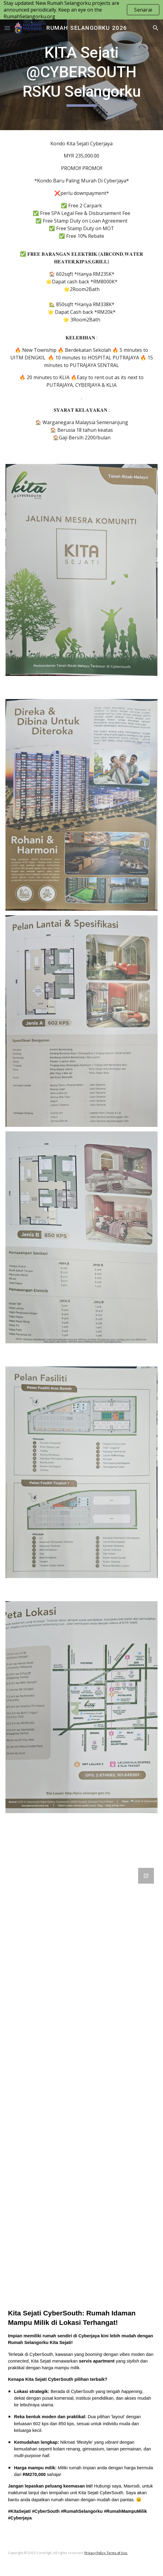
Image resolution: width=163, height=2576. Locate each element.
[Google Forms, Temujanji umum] (81, 2076)
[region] (81, 9)
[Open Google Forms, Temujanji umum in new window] (146, 1876)
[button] (7, 27)
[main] (81, 74)
